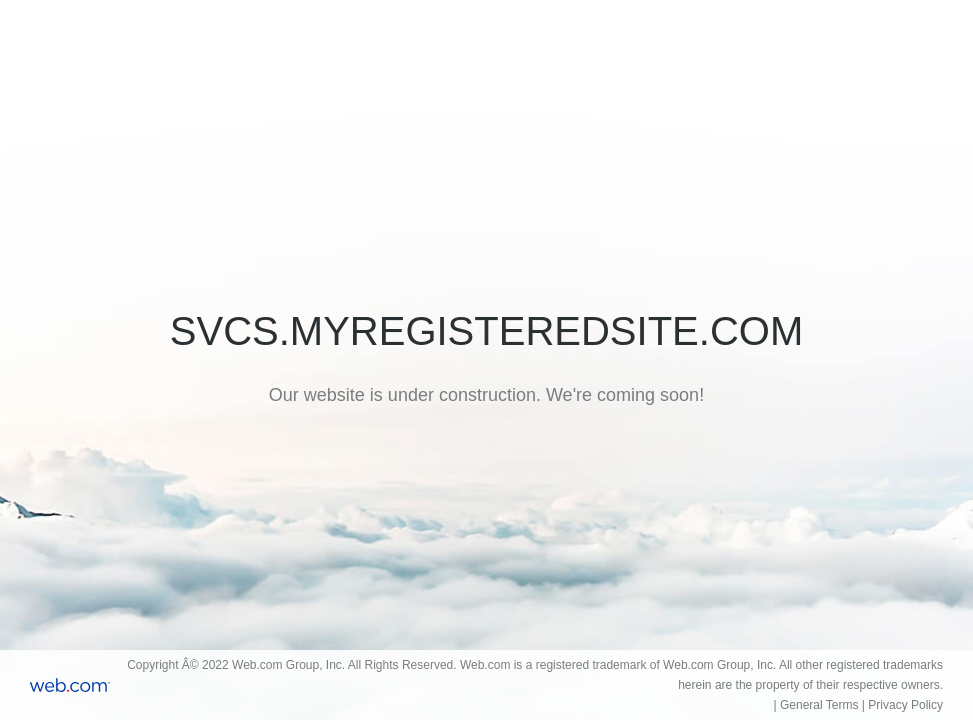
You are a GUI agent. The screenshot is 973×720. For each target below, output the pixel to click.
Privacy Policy (905, 705)
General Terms (819, 705)
